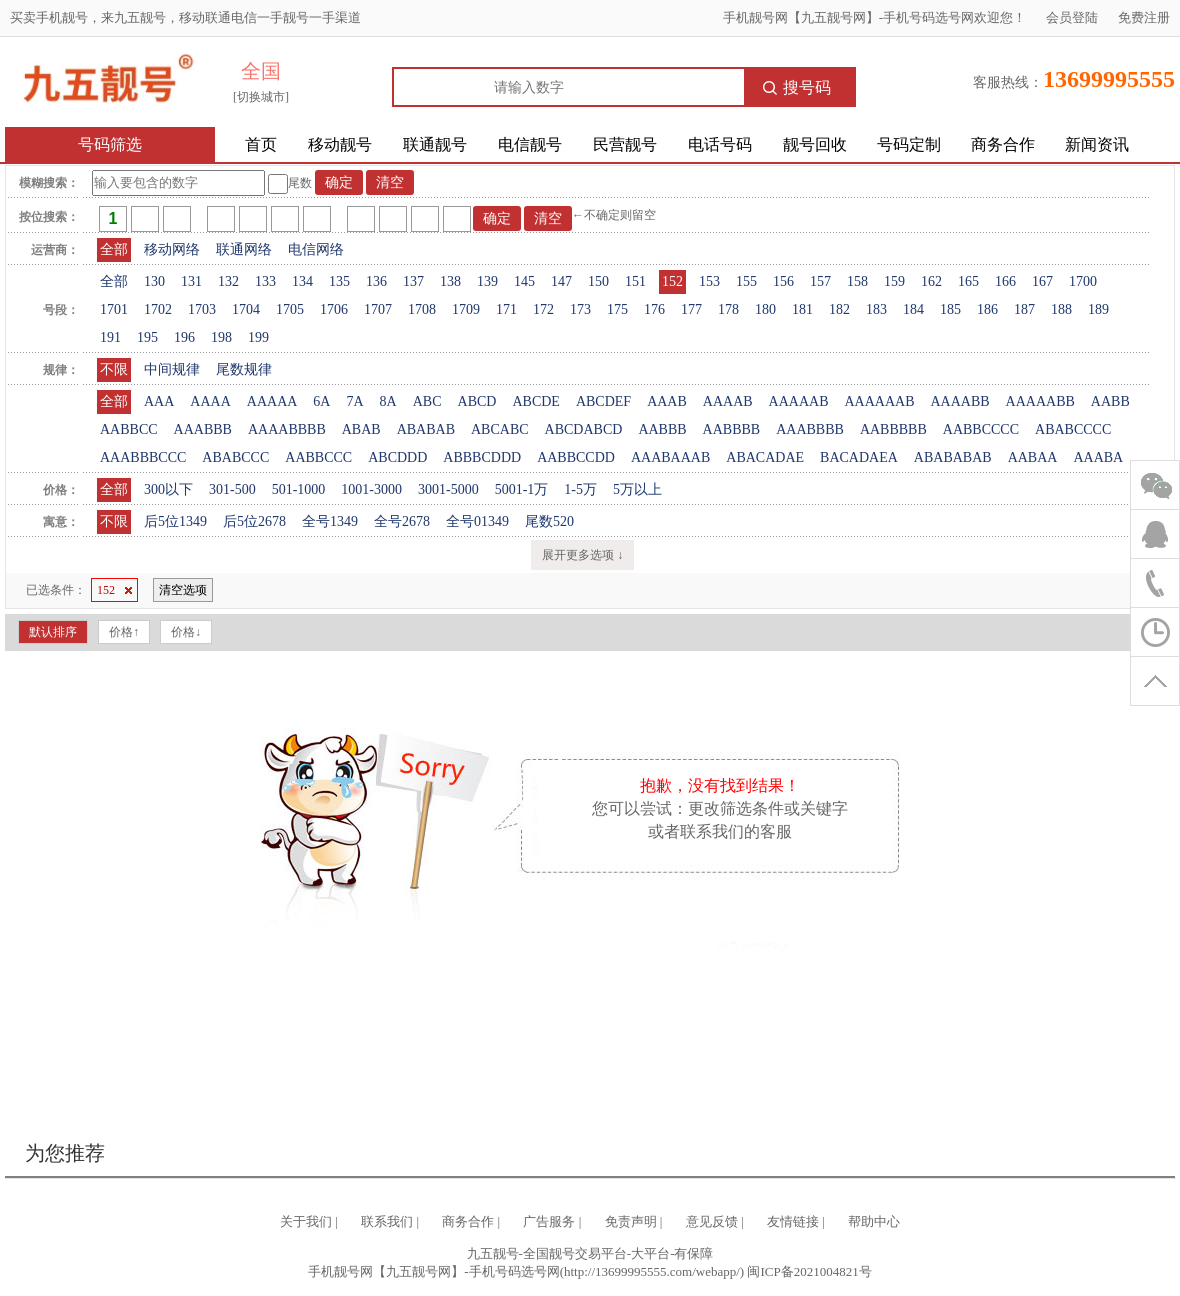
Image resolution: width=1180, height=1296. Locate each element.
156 (783, 281)
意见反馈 (712, 1221)
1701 (114, 309)
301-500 (232, 489)
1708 (422, 309)
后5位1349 (175, 521)
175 (617, 309)
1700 (1083, 281)
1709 (466, 309)
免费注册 (1144, 17)
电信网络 (316, 249)
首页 (261, 144)
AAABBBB (810, 429)
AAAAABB (1040, 401)
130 (154, 281)
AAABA (1098, 457)
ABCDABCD (584, 429)
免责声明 (631, 1221)
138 (450, 281)
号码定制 (909, 144)
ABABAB (426, 429)
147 (561, 281)
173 (580, 309)
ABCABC (500, 429)
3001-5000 (448, 489)
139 (487, 281)
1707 (378, 309)
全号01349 (477, 521)
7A (354, 401)
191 (110, 337)
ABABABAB (953, 457)
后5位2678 (254, 521)
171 (506, 309)
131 (191, 281)
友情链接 (793, 1221)
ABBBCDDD (482, 457)
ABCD (477, 401)
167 (1042, 281)
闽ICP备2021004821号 (809, 1271)
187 (1024, 309)
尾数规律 (244, 369)
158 (857, 281)
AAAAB (728, 401)
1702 (158, 309)
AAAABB (959, 401)
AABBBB (732, 429)
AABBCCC (318, 457)
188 (1061, 309)
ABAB (361, 429)
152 (672, 281)
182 (839, 309)
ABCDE (535, 401)
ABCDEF (603, 401)
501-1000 (299, 489)
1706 (334, 309)
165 (968, 281)
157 (820, 281)
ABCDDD (397, 457)
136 (376, 281)
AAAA (210, 401)
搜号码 (797, 87)
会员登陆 (1072, 17)
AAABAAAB (670, 457)
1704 (246, 309)
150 (598, 281)
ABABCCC (235, 457)
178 (728, 309)
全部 (114, 249)
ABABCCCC (1073, 429)
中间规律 (172, 369)
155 (746, 281)
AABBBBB (893, 429)
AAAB (667, 401)
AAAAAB (799, 401)
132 (228, 281)
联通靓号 (435, 144)
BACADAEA (859, 457)
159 (894, 281)
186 (987, 309)
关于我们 (306, 1221)
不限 (114, 369)
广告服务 (549, 1221)
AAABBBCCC (143, 457)
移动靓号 (340, 144)
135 (339, 281)
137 (413, 281)
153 (709, 281)
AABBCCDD (576, 457)
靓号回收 (815, 144)
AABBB (662, 429)
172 (543, 309)
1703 (202, 309)
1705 (290, 309)
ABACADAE (765, 457)
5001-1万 (522, 489)
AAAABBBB (287, 429)
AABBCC (129, 429)
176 (654, 309)
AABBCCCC (981, 429)
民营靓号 (625, 144)
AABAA (1033, 457)
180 (765, 309)
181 (802, 309)
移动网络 (172, 249)
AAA (159, 401)
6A (321, 401)
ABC (427, 401)
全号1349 (330, 521)
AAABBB (203, 429)
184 (913, 309)
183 (876, 309)
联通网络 (244, 249)
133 (265, 281)
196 (184, 337)
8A (388, 401)
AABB (1110, 401)
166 (1005, 281)
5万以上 (637, 489)
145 (524, 281)
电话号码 (720, 144)
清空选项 (183, 590)
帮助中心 (874, 1221)
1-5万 (580, 489)
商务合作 (1003, 144)
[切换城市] (261, 97)
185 (950, 309)
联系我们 (387, 1221)
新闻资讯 (1097, 144)
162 (931, 281)
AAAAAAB (879, 401)
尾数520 (549, 521)
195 (147, 337)
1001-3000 (371, 489)
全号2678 (402, 521)
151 (635, 281)
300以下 (168, 489)
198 (221, 337)
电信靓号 (530, 144)
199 (258, 337)
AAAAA (272, 401)
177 (691, 309)
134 (302, 281)
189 (1098, 309)
